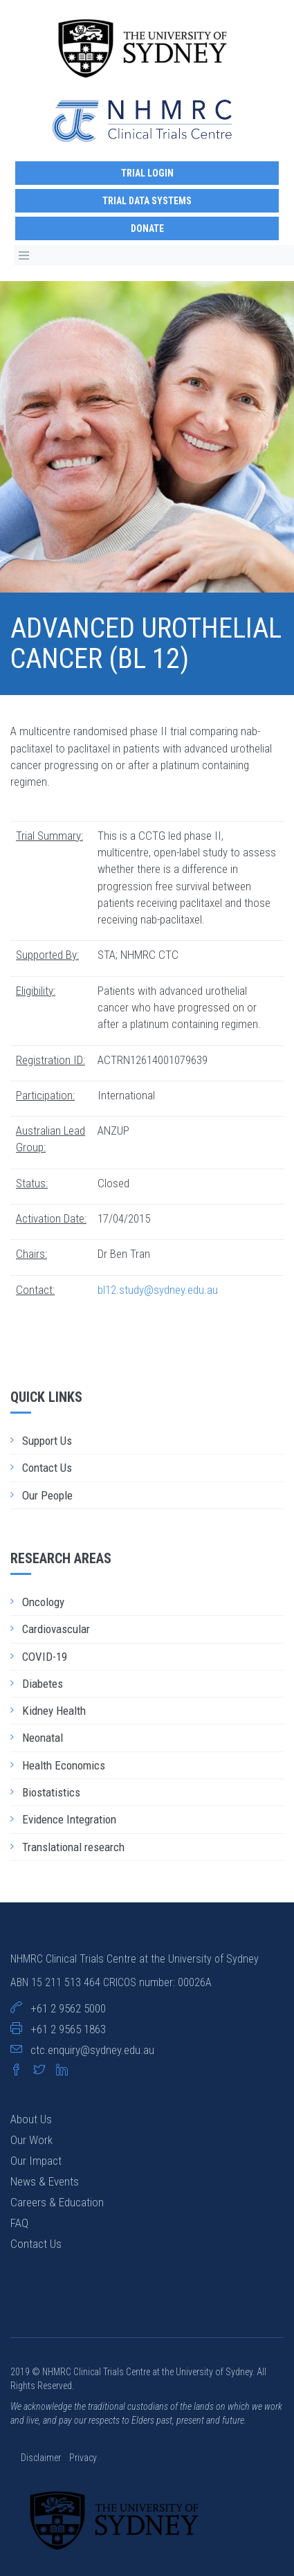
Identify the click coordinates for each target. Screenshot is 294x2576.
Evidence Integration (69, 1819)
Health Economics (63, 1765)
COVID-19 (44, 1657)
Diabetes (42, 1684)
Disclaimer (42, 2457)
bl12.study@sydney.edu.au (158, 1290)
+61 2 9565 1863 (68, 2029)
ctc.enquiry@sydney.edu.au (92, 2050)
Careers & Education (57, 2202)
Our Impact (36, 2161)
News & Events (44, 2181)
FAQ (19, 2223)
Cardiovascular (56, 1629)
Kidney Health (54, 1711)
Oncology (43, 1602)
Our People (47, 1495)
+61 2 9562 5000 (68, 2008)
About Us (31, 2119)
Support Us (47, 1441)
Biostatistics (51, 1792)
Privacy (83, 2457)
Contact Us (47, 1468)
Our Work (31, 2140)
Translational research (73, 1847)
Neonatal (42, 1738)
